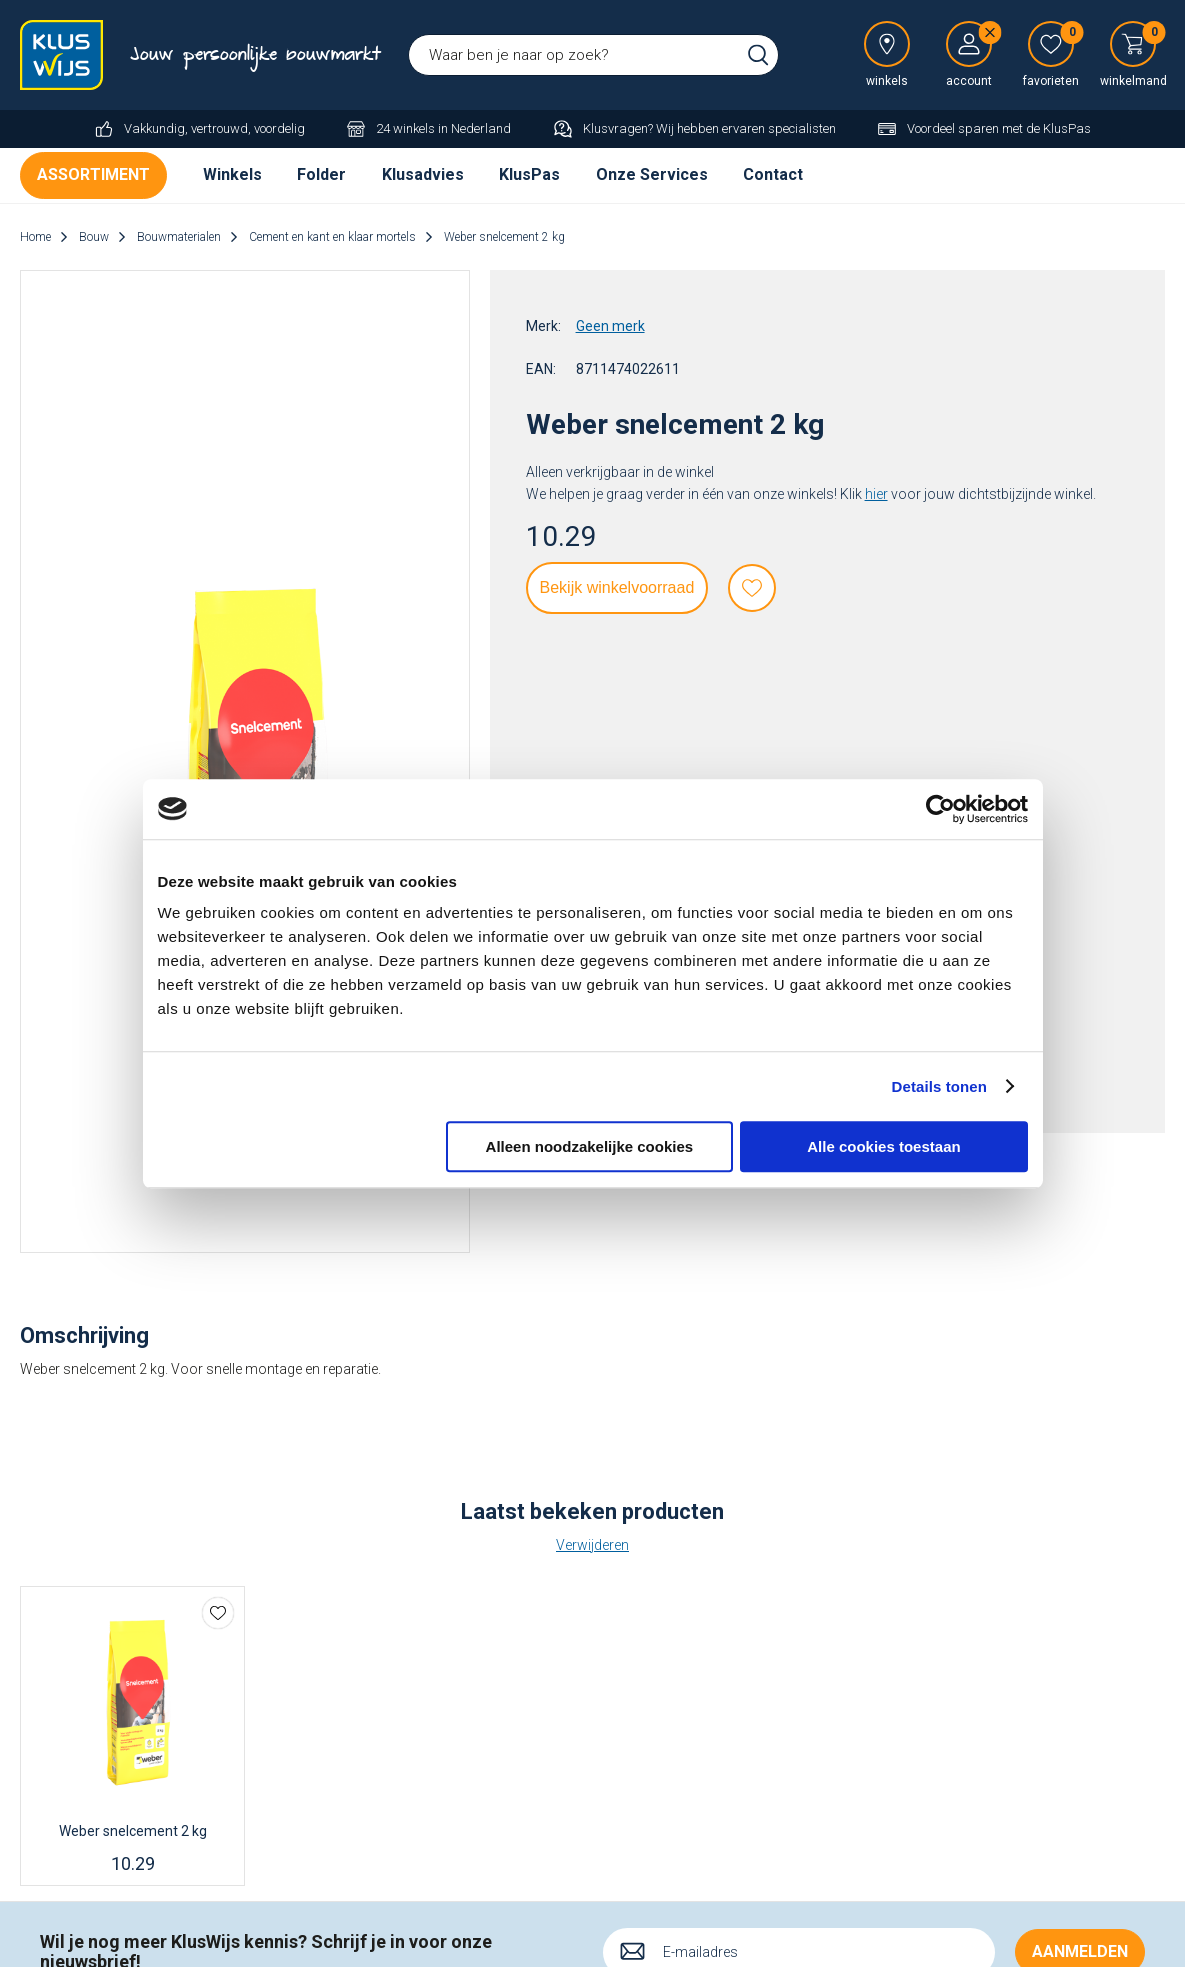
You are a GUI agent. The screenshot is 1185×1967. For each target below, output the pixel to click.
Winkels (232, 174)
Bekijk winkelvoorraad (617, 587)
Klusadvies (423, 174)
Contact (773, 174)
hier (876, 494)
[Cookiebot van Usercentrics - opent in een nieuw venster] (940, 809)
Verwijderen (592, 1545)
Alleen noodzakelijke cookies (590, 1146)
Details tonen (939, 1086)
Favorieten (752, 588)
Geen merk (610, 326)
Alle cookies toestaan (883, 1146)
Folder (321, 174)
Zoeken (758, 55)
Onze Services (652, 174)
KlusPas (529, 174)
